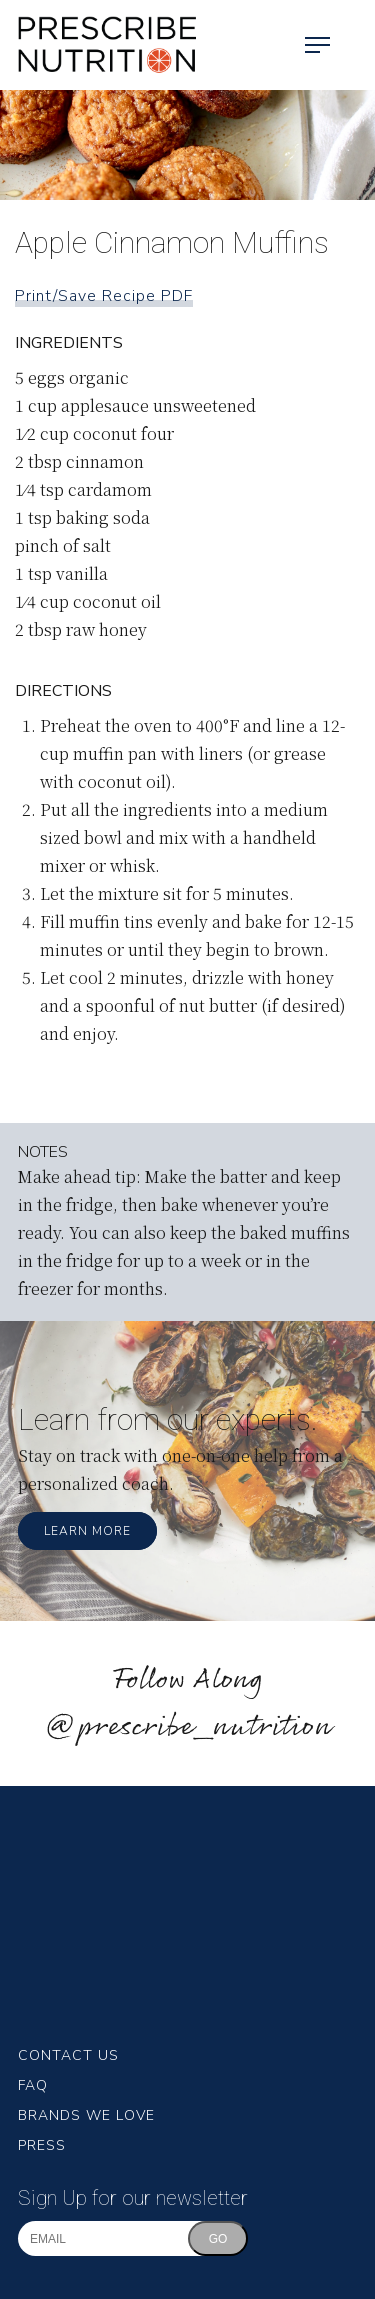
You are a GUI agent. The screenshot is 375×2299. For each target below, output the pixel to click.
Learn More (87, 1531)
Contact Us (68, 2055)
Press (42, 2145)
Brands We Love (86, 2115)
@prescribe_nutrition (188, 1727)
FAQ (33, 2085)
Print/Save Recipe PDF (104, 296)
